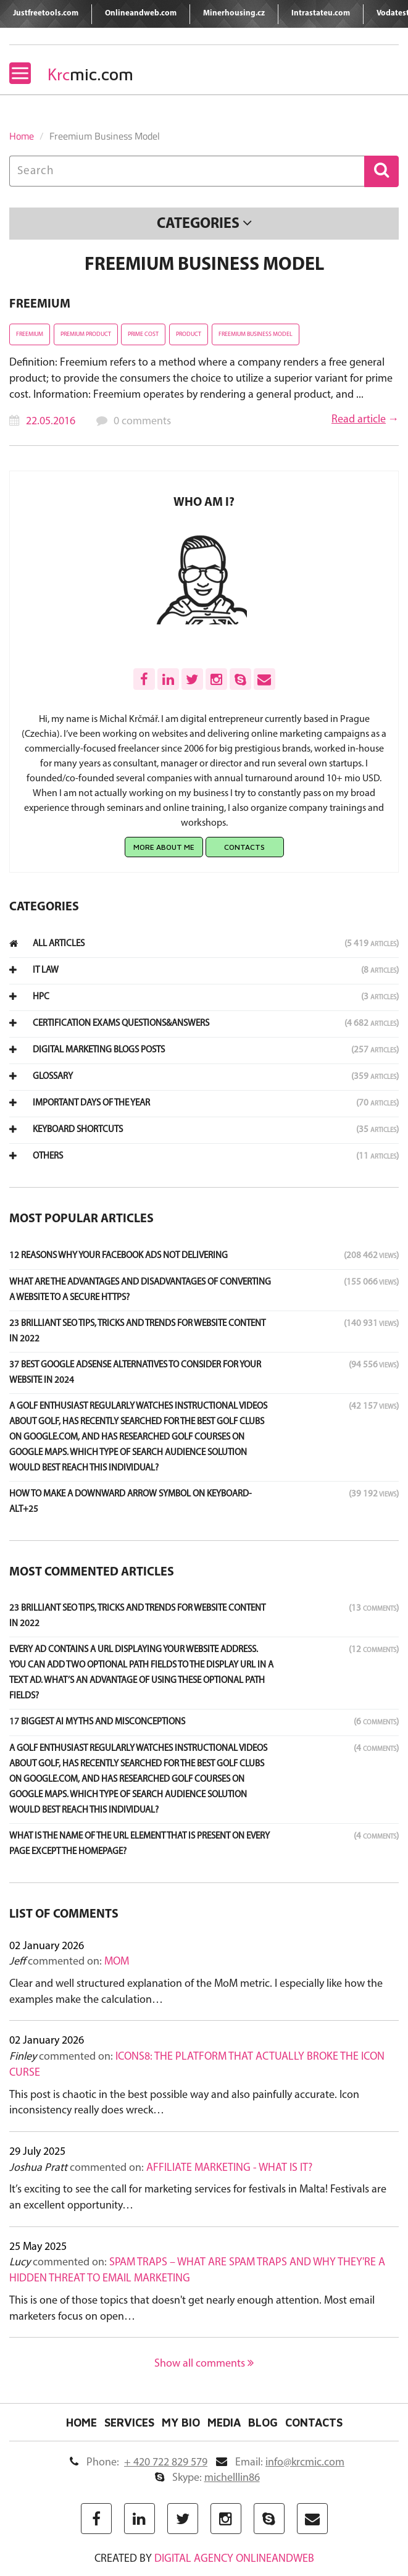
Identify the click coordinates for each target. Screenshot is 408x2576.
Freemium (39, 304)
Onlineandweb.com (141, 13)
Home (21, 135)
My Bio (181, 2422)
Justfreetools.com (45, 13)
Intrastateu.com (320, 13)
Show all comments (204, 2363)
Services (129, 2422)
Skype (207, 2478)
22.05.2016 (50, 421)
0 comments (142, 421)
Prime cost (143, 334)
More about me (163, 847)
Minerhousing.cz (234, 13)
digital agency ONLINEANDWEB (234, 2559)
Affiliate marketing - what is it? (229, 2168)
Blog (263, 2422)
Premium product (85, 334)
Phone (138, 2463)
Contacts (244, 847)
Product (188, 334)
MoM (116, 1962)
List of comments (64, 1914)
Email (280, 2463)
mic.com (90, 74)
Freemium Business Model (256, 334)
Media (224, 2422)
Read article (358, 420)
